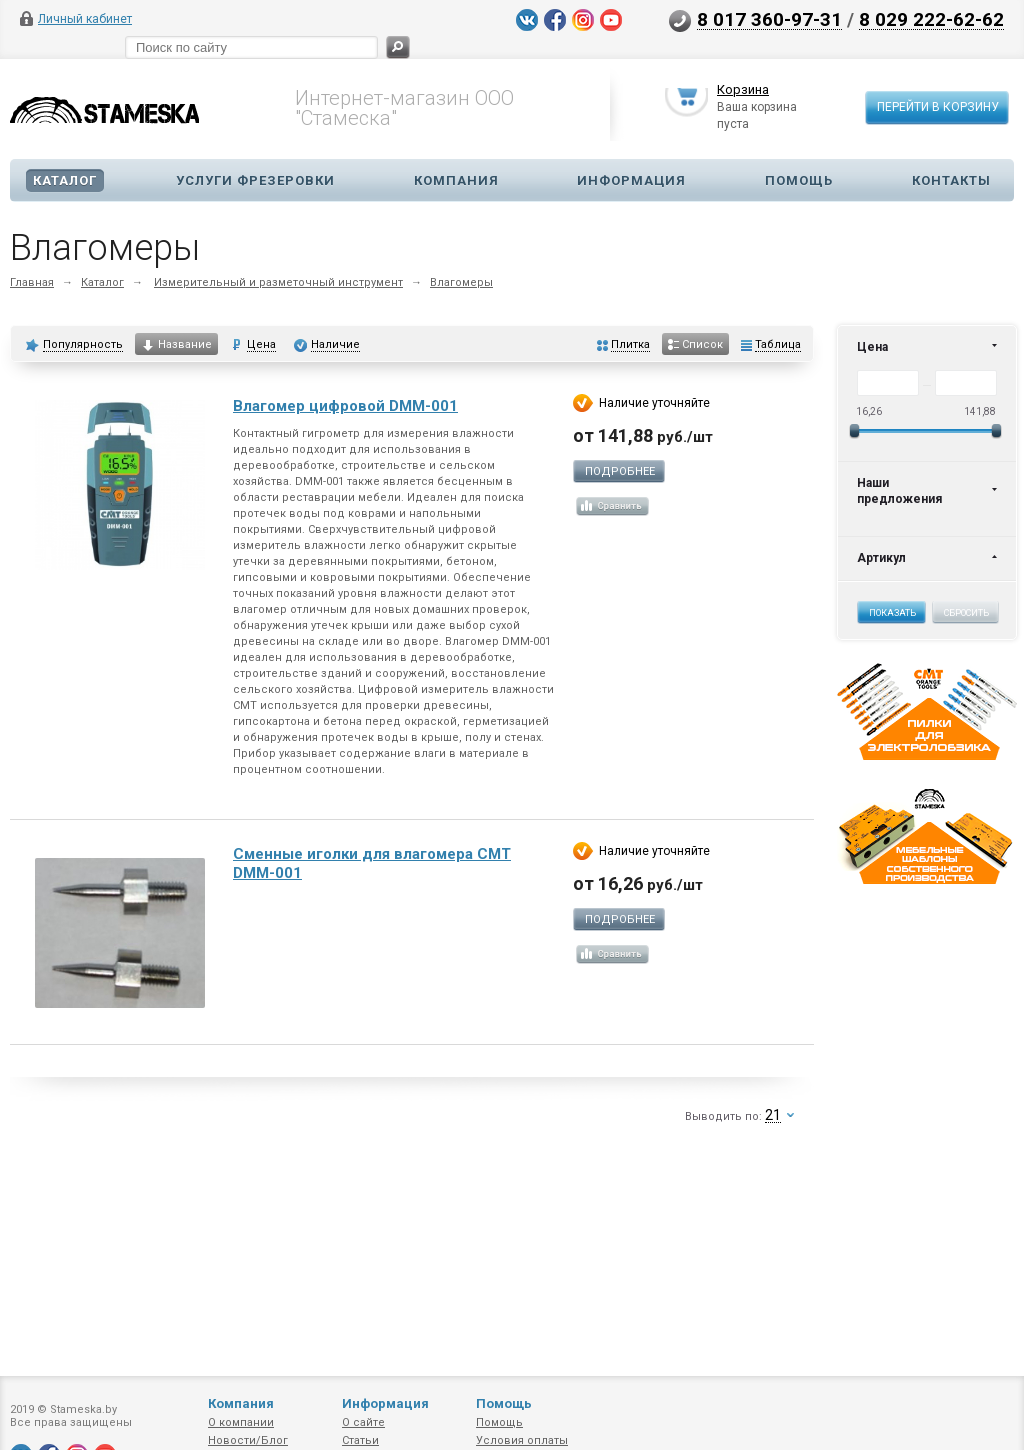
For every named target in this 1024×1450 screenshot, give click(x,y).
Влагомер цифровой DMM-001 (345, 406)
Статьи (360, 1440)
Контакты (951, 180)
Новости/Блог (248, 1440)
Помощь (799, 180)
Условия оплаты (522, 1440)
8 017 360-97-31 (769, 19)
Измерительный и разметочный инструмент (278, 282)
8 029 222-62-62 (931, 19)
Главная (32, 282)
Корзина (743, 92)
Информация (631, 180)
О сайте (363, 1422)
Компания (456, 180)
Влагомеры (461, 282)
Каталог (65, 180)
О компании (241, 1422)
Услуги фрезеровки (255, 180)
